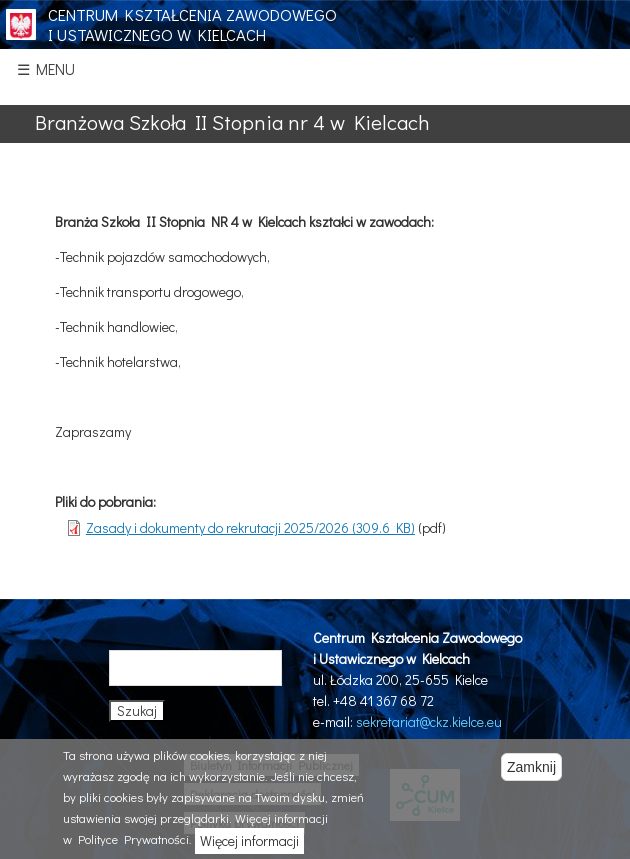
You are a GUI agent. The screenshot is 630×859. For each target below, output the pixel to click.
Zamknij (531, 767)
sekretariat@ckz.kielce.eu (429, 721)
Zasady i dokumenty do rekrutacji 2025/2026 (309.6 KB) (250, 527)
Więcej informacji (249, 840)
